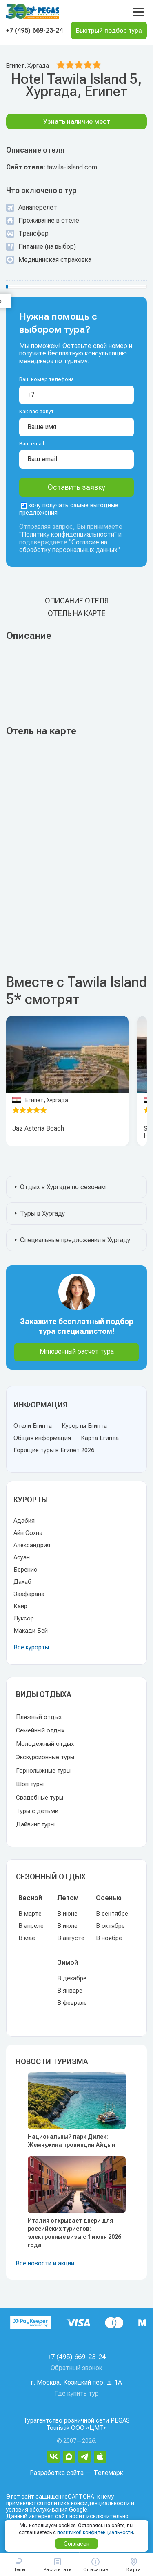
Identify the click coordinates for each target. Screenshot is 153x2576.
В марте (30, 1913)
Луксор (23, 1618)
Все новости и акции (45, 2263)
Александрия (31, 1545)
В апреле (31, 1925)
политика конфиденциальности (87, 2503)
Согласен (76, 2544)
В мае (26, 1938)
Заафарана (28, 1594)
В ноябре (109, 1938)
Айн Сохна (27, 1533)
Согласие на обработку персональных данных (68, 546)
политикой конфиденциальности (95, 2532)
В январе (69, 1990)
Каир (20, 1606)
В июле (67, 1925)
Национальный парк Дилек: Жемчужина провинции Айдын (71, 2140)
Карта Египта (100, 1438)
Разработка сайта (57, 2473)
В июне (67, 1913)
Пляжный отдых (39, 1717)
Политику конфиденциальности (68, 534)
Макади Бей (30, 1630)
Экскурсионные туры (45, 1757)
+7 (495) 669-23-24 (34, 30)
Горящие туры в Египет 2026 (53, 1450)
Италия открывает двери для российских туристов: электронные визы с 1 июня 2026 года (74, 2232)
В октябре (110, 1925)
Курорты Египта (84, 1425)
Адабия (24, 1520)
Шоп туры (30, 1784)
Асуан (21, 1557)
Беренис (25, 1569)
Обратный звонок (76, 2368)
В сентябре (112, 1913)
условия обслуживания (37, 2509)
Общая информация (42, 1438)
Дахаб (22, 1581)
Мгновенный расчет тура (77, 1351)
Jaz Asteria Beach (38, 1128)
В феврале (72, 2002)
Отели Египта (32, 1425)
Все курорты (31, 1647)
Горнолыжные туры (43, 1770)
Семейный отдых (40, 1730)
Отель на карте (77, 613)
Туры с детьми (37, 1811)
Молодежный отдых (45, 1743)
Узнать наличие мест (76, 121)
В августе (70, 1938)
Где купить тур (76, 2393)
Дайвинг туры (35, 1824)
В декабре (71, 1978)
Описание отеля (77, 600)
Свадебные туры (39, 1797)
